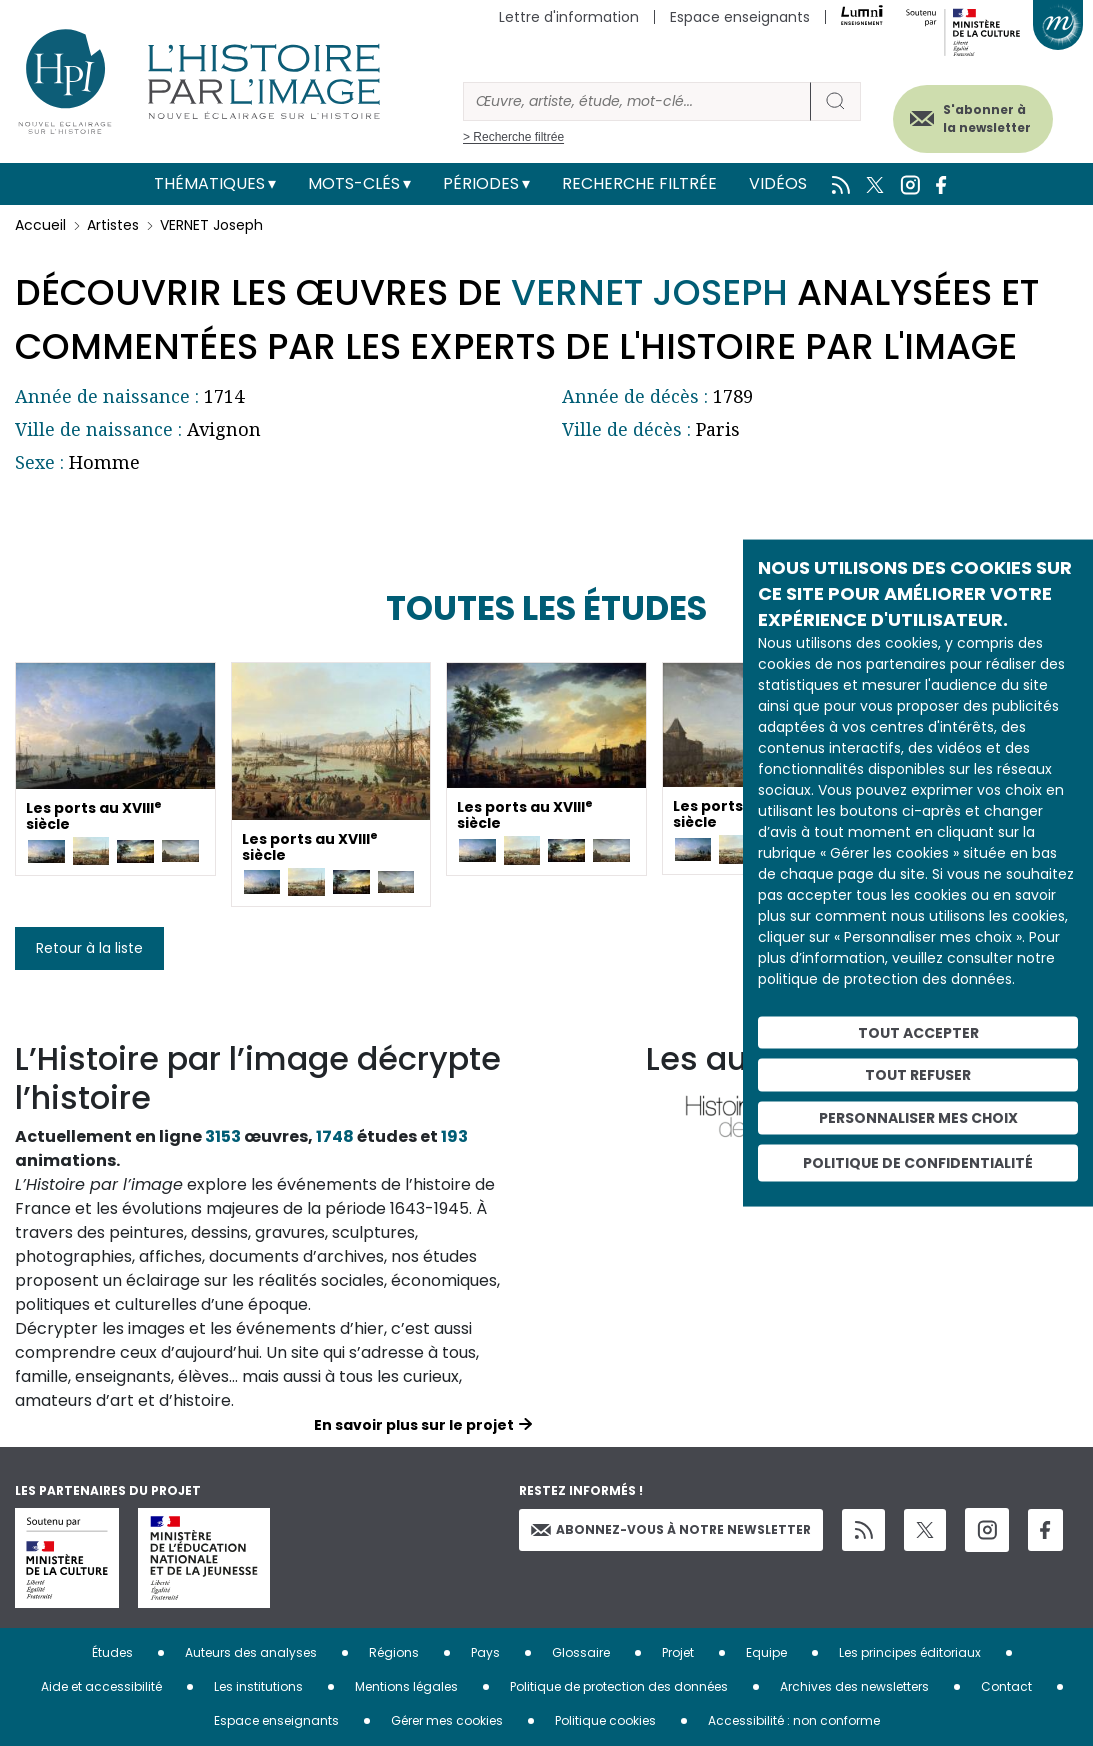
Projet (678, 1652)
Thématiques (209, 183)
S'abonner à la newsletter (982, 117)
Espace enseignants (740, 17)
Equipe (766, 1652)
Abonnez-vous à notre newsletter (671, 1529)
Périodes (481, 183)
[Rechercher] (637, 101)
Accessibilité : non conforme (794, 1720)
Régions (394, 1652)
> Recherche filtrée (513, 137)
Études (112, 1652)
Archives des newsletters (854, 1686)
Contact (1006, 1686)
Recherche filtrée (639, 183)
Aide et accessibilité (101, 1686)
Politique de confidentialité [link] (918, 1162)
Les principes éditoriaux (910, 1652)
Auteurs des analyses (251, 1652)
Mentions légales (406, 1686)
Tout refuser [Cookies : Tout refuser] (918, 1075)
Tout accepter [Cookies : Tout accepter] (918, 1032)
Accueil (40, 225)
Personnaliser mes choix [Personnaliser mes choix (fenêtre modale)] (918, 1118)
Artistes (113, 225)
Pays (485, 1652)
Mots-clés (354, 183)
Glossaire (581, 1652)
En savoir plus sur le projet (414, 1425)
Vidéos (778, 183)
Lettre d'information (569, 17)
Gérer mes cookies (447, 1720)
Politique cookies (605, 1720)
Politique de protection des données (619, 1686)
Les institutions (258, 1686)
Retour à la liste (89, 948)
